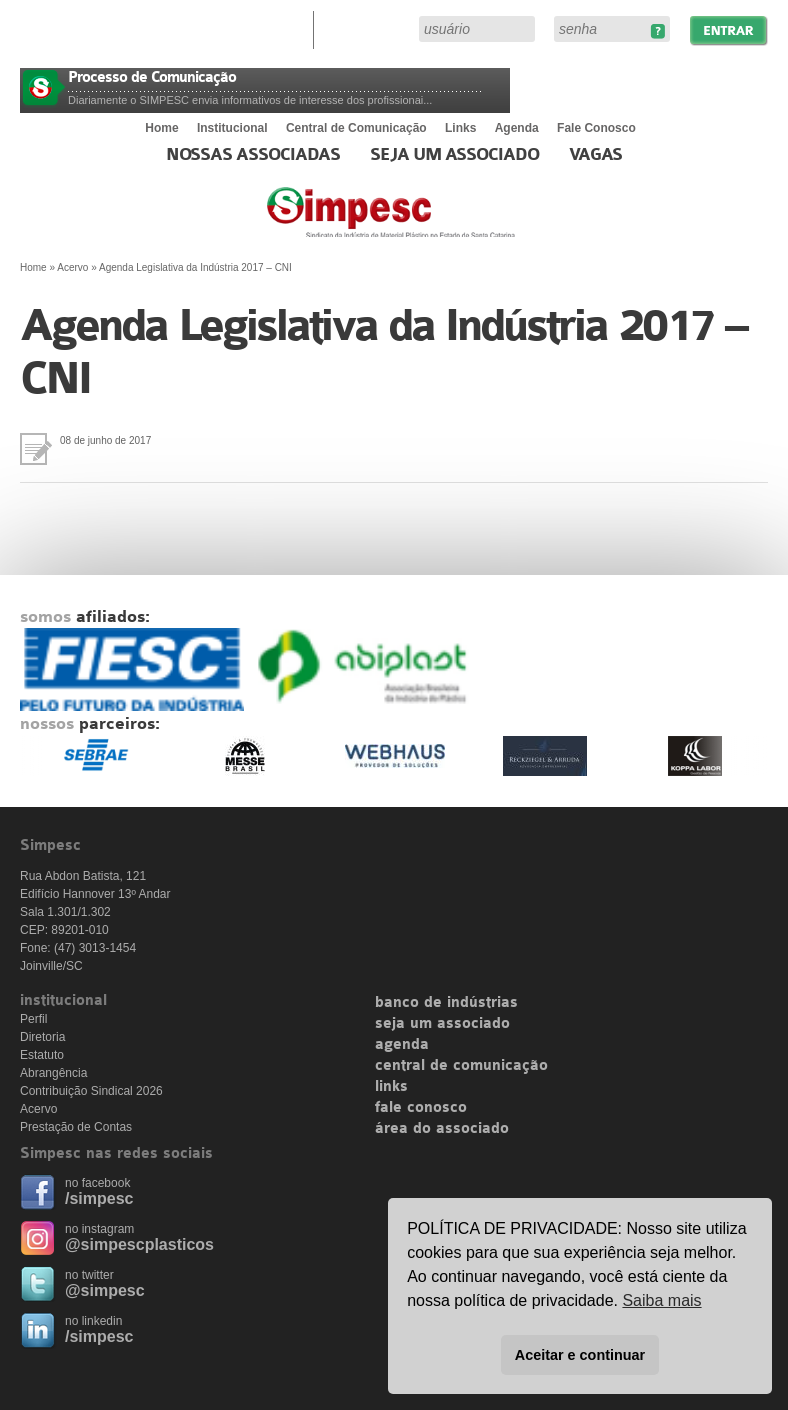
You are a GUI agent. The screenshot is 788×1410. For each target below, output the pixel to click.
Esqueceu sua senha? (657, 31)
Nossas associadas (253, 155)
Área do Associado (369, 28)
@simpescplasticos (139, 1244)
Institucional (232, 128)
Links (460, 128)
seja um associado (442, 1024)
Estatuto (42, 1055)
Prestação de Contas (76, 1127)
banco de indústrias (446, 1003)
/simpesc (99, 1198)
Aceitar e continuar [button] (580, 1355)
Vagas (596, 155)
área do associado (442, 1129)
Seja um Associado (454, 155)
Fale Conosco (596, 128)
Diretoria (42, 1037)
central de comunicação (461, 1066)
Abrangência (53, 1073)
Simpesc (439, 222)
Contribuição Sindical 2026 (91, 1091)
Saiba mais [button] (661, 1300)
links (391, 1087)
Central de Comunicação (356, 128)
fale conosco (421, 1108)
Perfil (33, 1019)
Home (161, 128)
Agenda (517, 128)
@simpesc (105, 1290)
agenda (402, 1045)
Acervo (72, 267)
